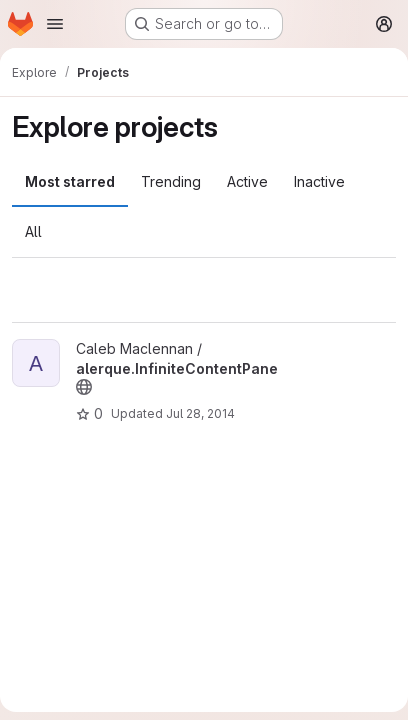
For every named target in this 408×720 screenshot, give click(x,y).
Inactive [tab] (319, 181)
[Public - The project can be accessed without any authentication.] (84, 387)
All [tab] (33, 231)
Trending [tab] (171, 181)
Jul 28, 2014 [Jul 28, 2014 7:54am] (200, 413)
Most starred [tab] (70, 181)
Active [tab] (247, 181)
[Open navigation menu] (55, 24)
